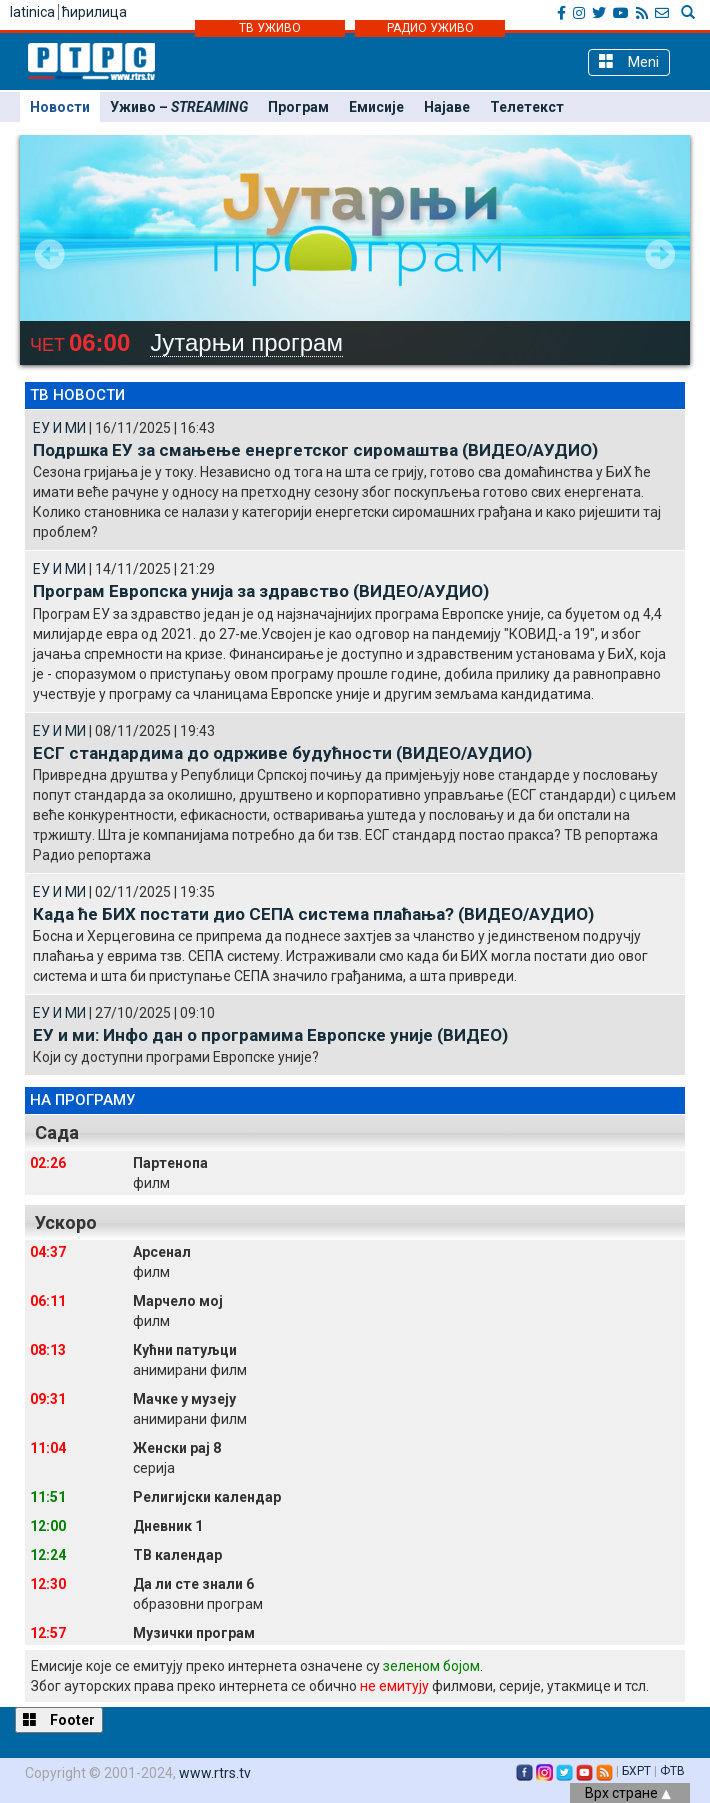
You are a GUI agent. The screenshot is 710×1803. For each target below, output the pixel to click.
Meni (629, 61)
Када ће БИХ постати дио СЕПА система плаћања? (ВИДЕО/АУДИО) (313, 914)
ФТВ (672, 1771)
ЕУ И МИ (59, 428)
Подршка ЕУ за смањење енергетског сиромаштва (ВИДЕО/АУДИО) (315, 450)
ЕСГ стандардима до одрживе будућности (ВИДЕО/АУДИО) (282, 753)
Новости (60, 107)
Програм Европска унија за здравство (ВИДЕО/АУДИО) (261, 591)
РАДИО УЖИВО (430, 28)
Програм (298, 107)
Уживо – (179, 107)
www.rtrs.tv (215, 1773)
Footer (59, 1719)
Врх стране (628, 1793)
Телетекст (527, 107)
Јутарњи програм (246, 342)
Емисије (376, 107)
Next (660, 254)
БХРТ (636, 1771)
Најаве (447, 107)
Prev (50, 254)
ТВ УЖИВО (270, 28)
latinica (32, 12)
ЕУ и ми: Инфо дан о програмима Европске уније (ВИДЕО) (270, 1035)
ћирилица (94, 12)
